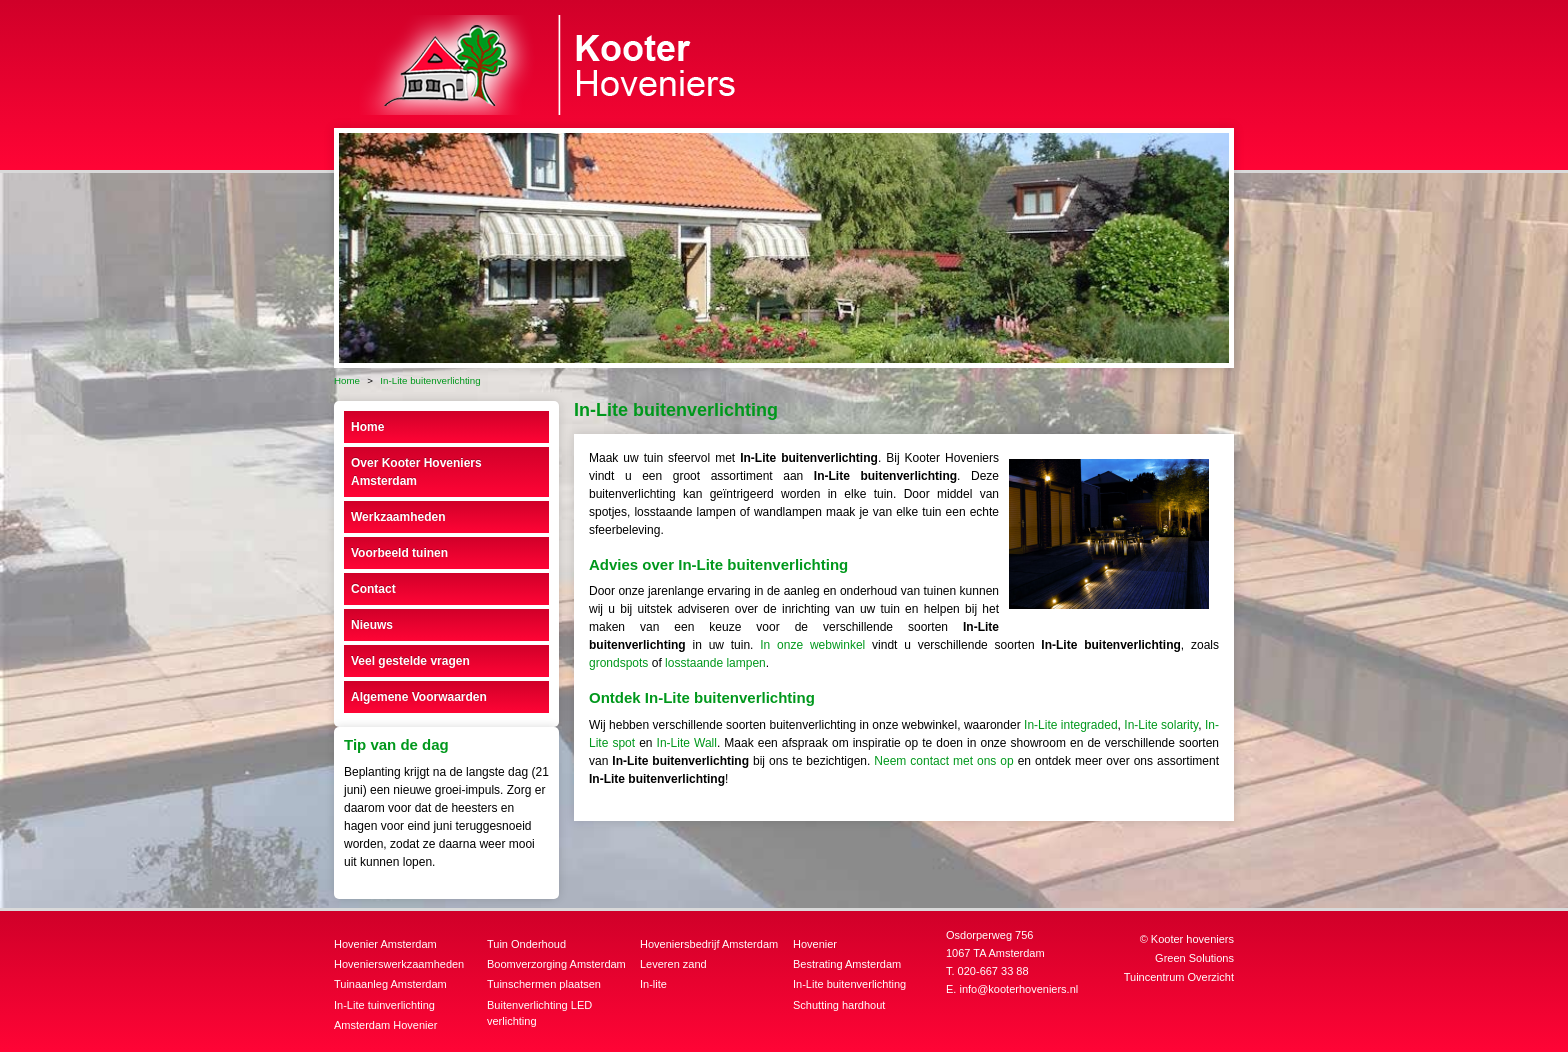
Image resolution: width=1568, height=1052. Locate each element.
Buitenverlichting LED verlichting (539, 1013)
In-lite (653, 984)
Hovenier (815, 944)
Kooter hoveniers (1192, 939)
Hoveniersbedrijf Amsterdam (709, 944)
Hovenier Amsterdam (385, 944)
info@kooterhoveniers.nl (1018, 989)
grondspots (618, 663)
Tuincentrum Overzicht (1179, 977)
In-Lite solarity (1161, 725)
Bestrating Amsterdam (847, 964)
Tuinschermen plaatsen (544, 984)
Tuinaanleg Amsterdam (390, 984)
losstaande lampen (715, 663)
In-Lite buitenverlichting (849, 984)
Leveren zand (673, 964)
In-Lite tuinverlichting (384, 1005)
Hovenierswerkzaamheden (399, 964)
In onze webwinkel (812, 645)
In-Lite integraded (1071, 725)
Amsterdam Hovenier (385, 1025)
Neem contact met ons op (943, 761)
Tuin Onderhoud (526, 944)
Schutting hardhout (839, 1005)
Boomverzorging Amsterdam (556, 964)
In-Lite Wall (687, 743)
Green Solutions (1194, 958)
